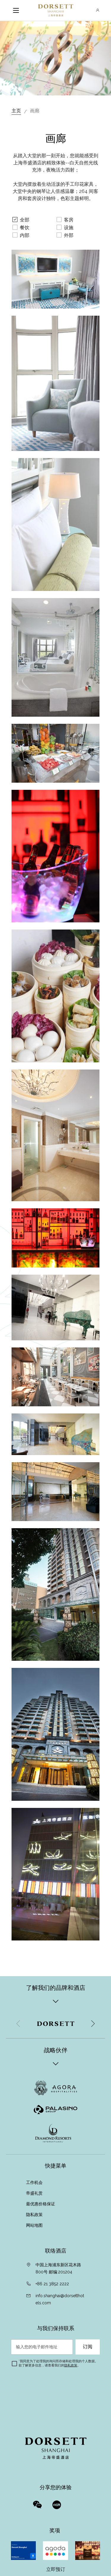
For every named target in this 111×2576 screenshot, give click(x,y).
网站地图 (35, 2225)
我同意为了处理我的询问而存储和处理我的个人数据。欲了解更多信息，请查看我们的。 (58, 2363)
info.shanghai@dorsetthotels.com (60, 2299)
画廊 (34, 111)
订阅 (87, 2347)
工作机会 (34, 2182)
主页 (16, 111)
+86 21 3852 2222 (52, 2283)
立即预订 (55, 2569)
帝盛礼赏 (34, 2193)
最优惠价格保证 (40, 2203)
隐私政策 (35, 2214)
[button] (92, 2024)
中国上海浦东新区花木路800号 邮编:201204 (58, 2268)
